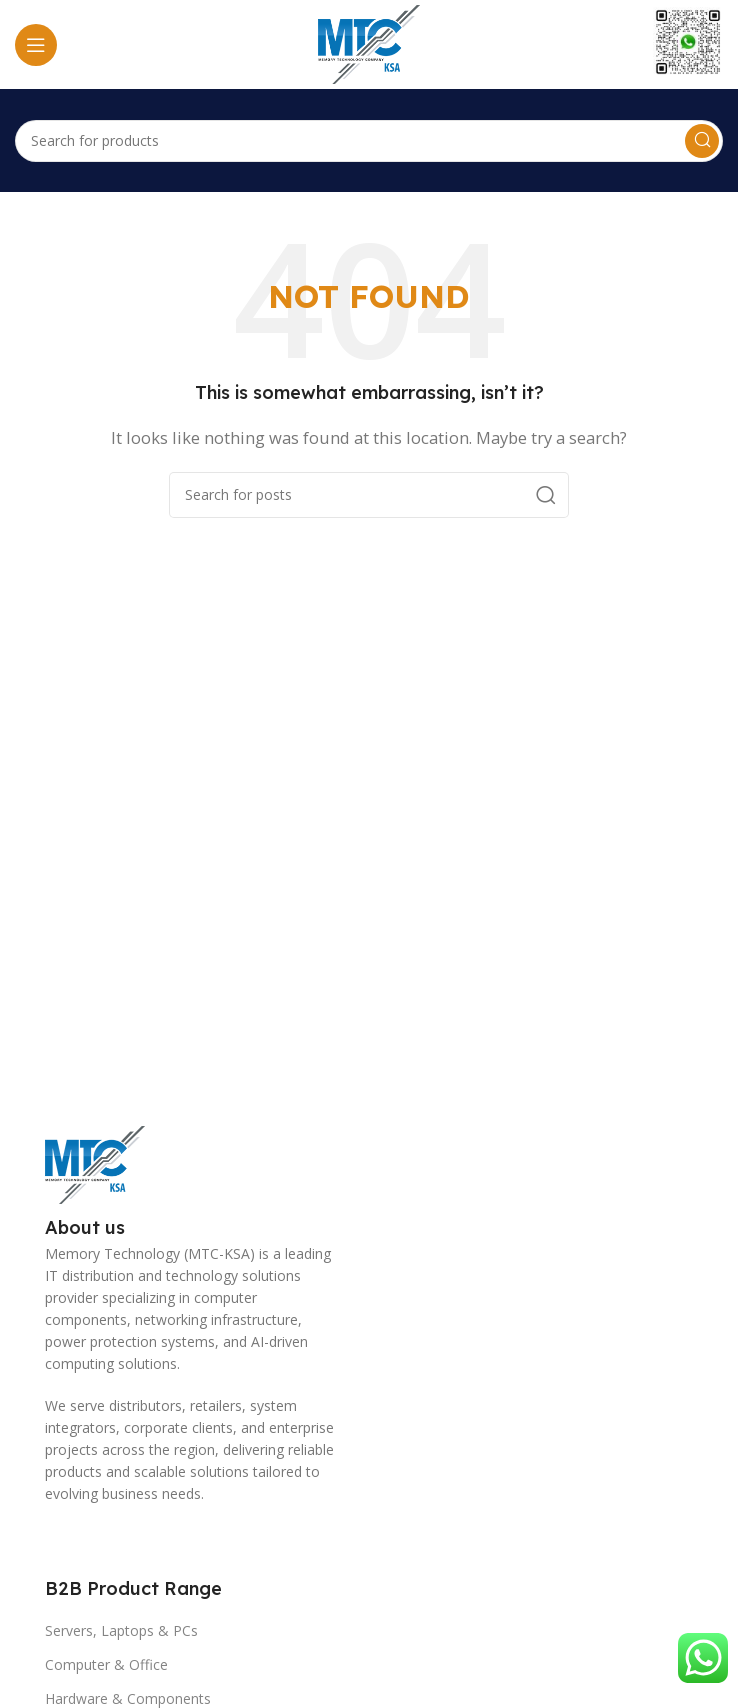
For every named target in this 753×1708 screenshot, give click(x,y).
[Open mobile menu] (36, 45)
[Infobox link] (688, 44)
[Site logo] (369, 43)
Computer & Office (106, 1664)
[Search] (369, 141)
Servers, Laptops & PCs (121, 1630)
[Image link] (95, 1163)
